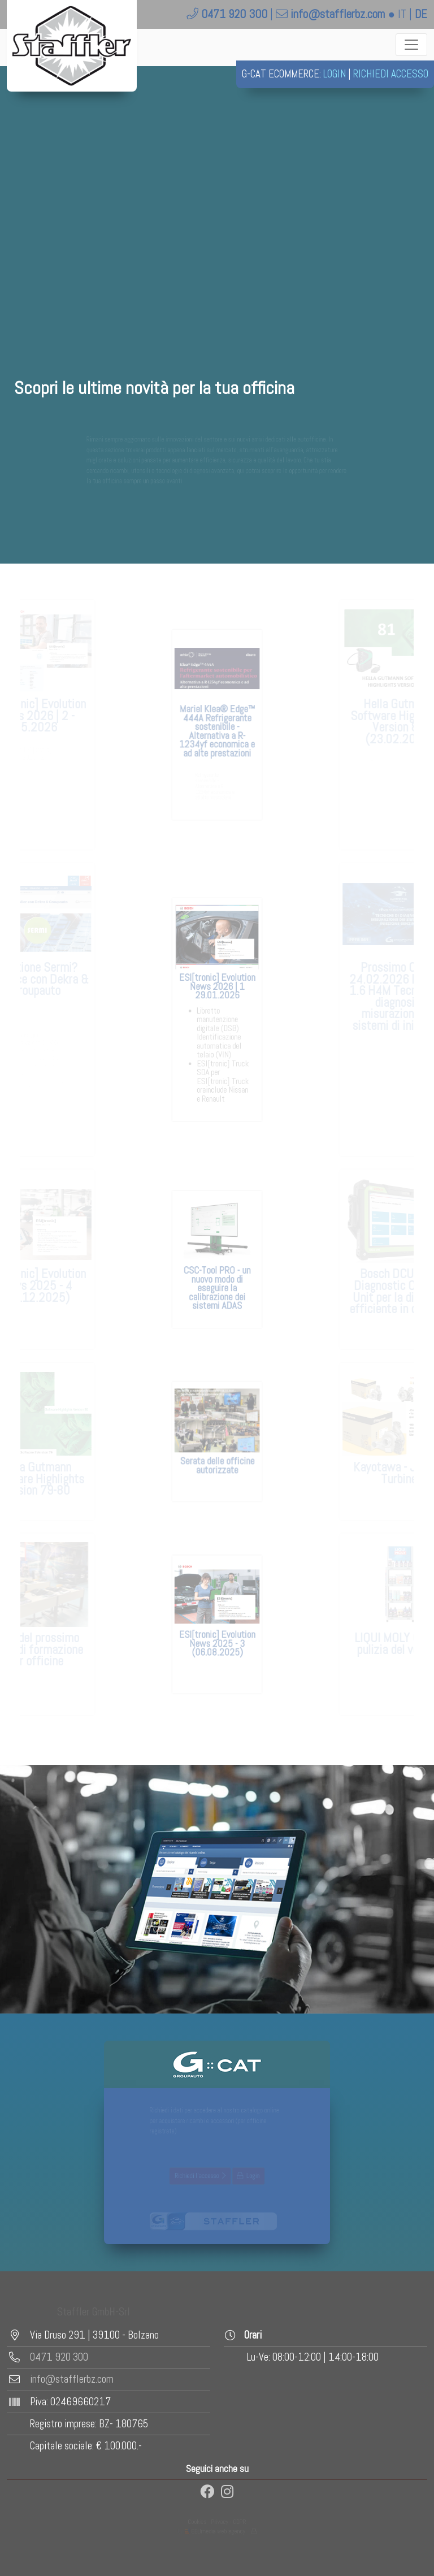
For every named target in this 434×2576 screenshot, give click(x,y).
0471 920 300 (234, 14)
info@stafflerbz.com (337, 14)
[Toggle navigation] (411, 44)
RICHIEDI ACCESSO (390, 74)
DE (421, 14)
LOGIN (334, 74)
